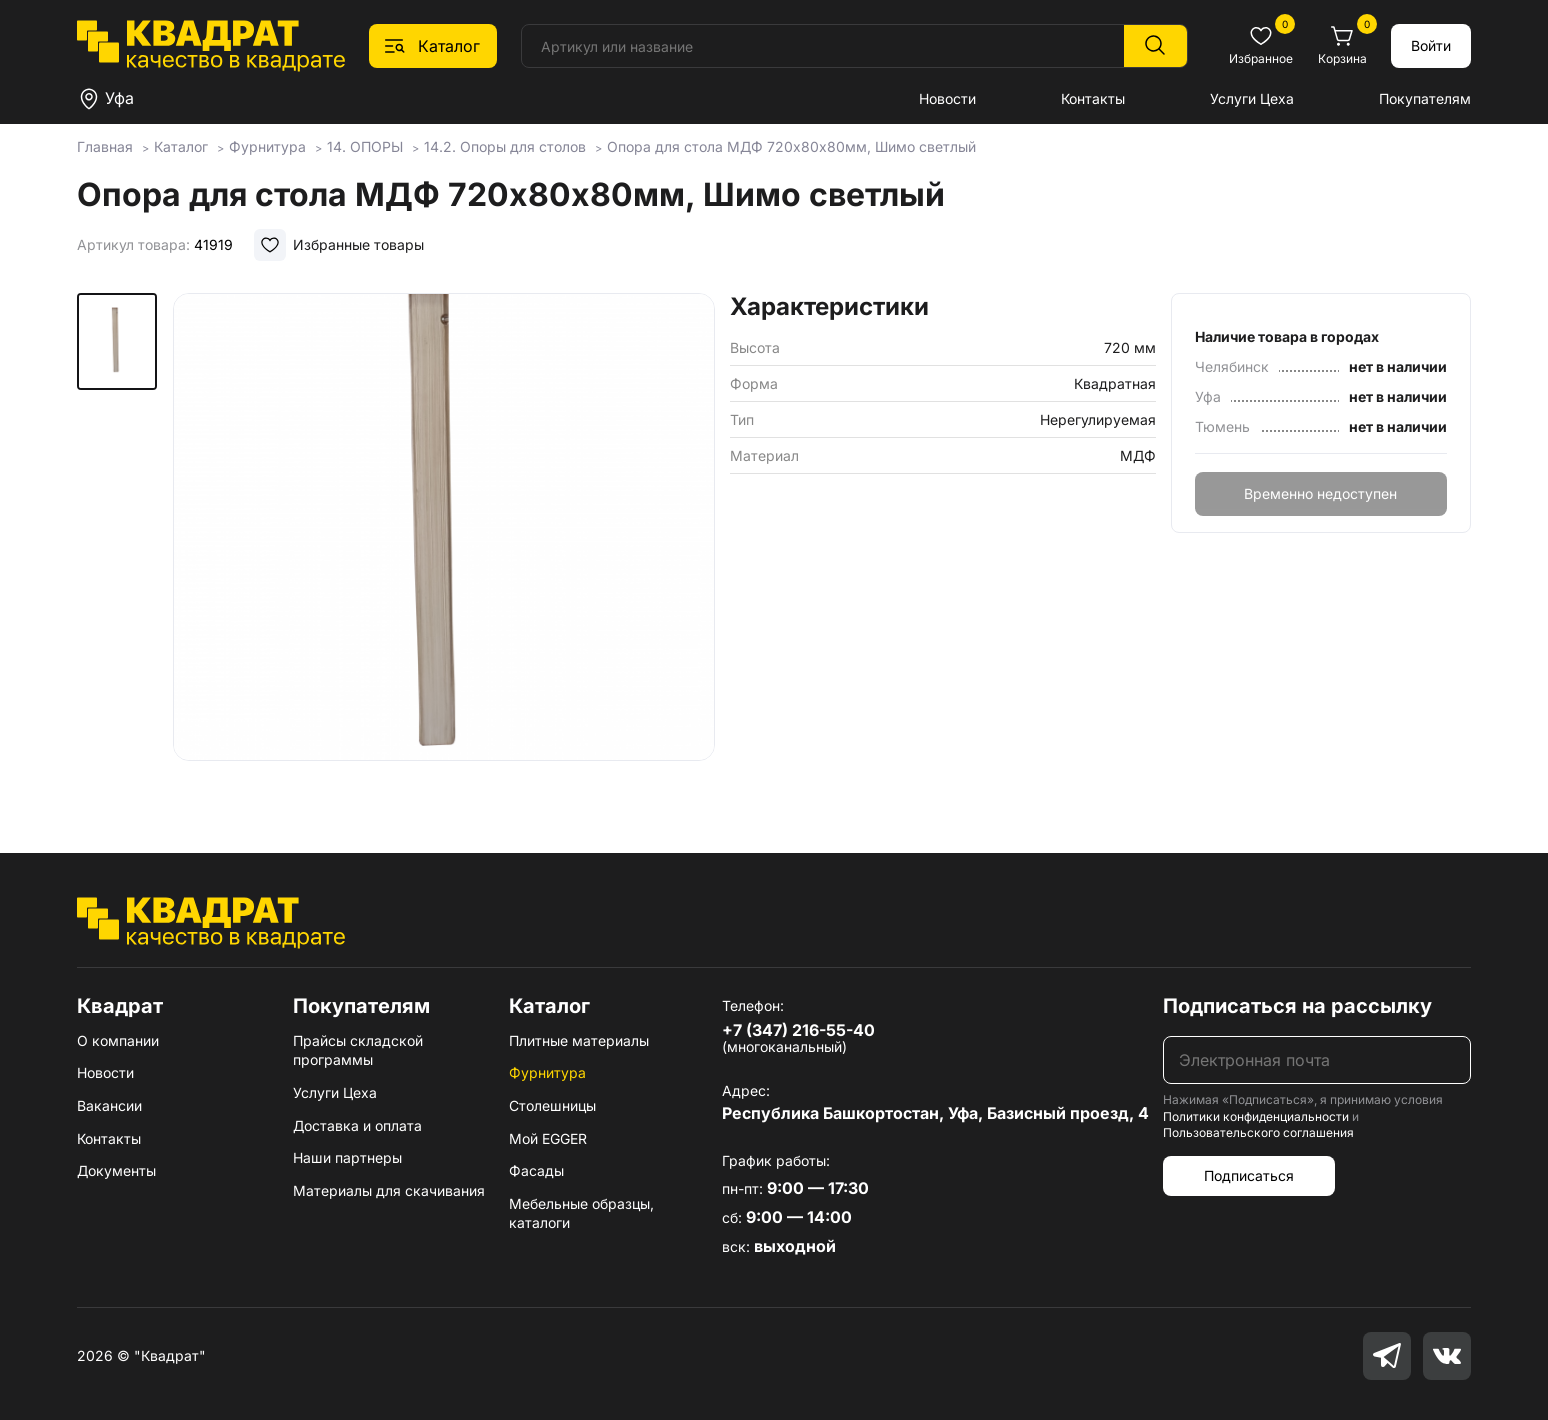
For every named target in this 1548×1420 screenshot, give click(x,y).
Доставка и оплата (357, 1125)
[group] (444, 544)
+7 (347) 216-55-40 (798, 1030)
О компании (118, 1040)
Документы (116, 1170)
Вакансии (109, 1105)
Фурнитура (547, 1072)
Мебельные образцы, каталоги (581, 1213)
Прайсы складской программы (358, 1050)
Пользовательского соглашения (1258, 1132)
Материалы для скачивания (389, 1190)
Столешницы (552, 1105)
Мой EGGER (548, 1138)
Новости (947, 98)
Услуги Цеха (1252, 98)
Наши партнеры (347, 1157)
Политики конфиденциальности (1256, 1116)
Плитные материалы (579, 1040)
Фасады (536, 1170)
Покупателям (1425, 98)
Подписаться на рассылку (1297, 1006)
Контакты (1093, 98)
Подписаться (1249, 1175)
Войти (1431, 45)
